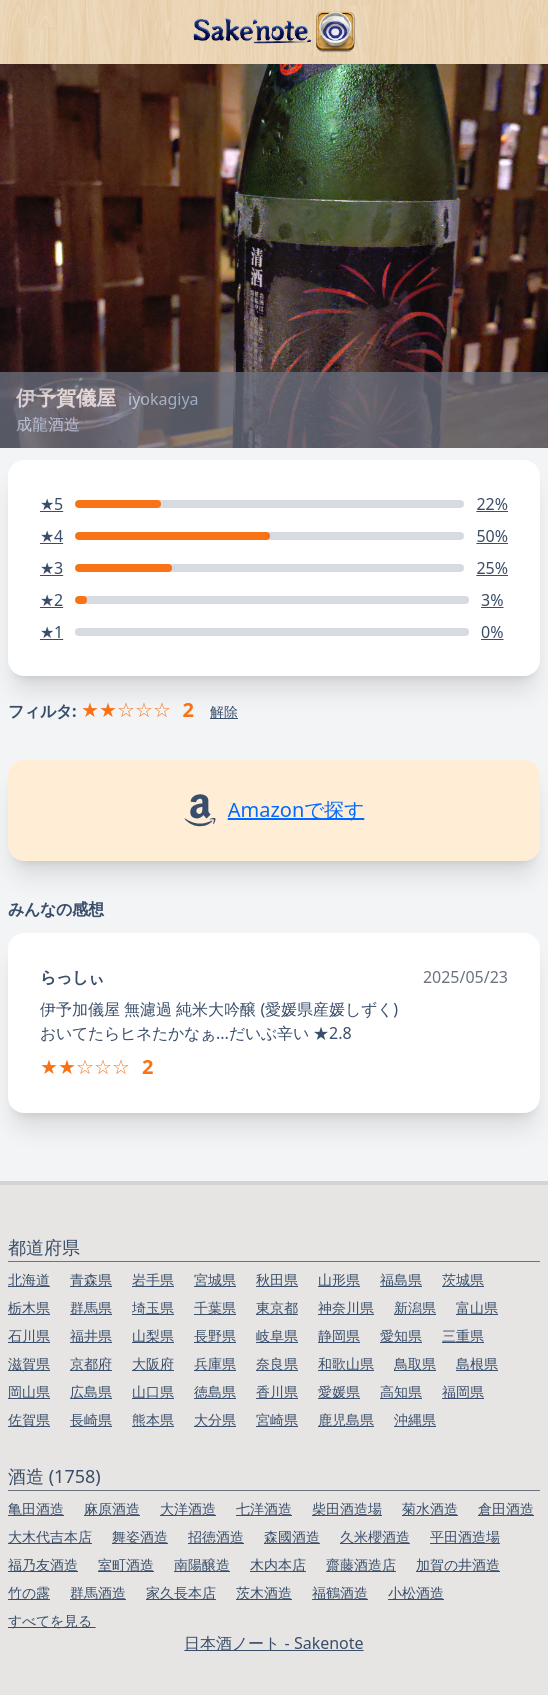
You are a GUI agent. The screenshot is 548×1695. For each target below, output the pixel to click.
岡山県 (29, 1391)
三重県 (463, 1335)
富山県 (477, 1307)
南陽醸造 (202, 1564)
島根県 (477, 1363)
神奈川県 (346, 1307)
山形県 (339, 1279)
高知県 (401, 1391)
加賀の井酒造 (458, 1564)
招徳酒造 (216, 1536)
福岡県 (463, 1391)
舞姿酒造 (140, 1536)
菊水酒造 (430, 1508)
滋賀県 (29, 1363)
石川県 (29, 1335)
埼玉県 (153, 1307)
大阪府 (153, 1363)
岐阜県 (277, 1335)
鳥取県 (415, 1363)
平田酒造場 (465, 1536)
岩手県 (153, 1279)
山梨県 (153, 1335)
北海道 (29, 1279)
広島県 (91, 1391)
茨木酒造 (264, 1592)
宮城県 (215, 1279)
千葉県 (215, 1307)
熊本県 (153, 1419)
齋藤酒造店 (361, 1564)
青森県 (91, 1279)
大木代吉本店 (50, 1536)
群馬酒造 (98, 1592)
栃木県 (29, 1307)
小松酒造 (416, 1592)
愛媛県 (339, 1391)
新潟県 (415, 1307)
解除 (224, 711)
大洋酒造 (188, 1508)
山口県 (153, 1391)
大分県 (215, 1419)
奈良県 (277, 1363)
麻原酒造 (112, 1508)
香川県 (277, 1391)
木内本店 (278, 1564)
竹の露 (29, 1592)
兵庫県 (215, 1363)
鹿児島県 (346, 1419)
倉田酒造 (506, 1508)
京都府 (91, 1363)
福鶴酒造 (340, 1592)
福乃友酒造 (43, 1564)
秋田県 (277, 1279)
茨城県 (463, 1279)
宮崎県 (277, 1419)
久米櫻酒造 (375, 1536)
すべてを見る (52, 1620)
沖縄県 (415, 1419)
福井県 (91, 1335)
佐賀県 (29, 1419)
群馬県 (91, 1307)
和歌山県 (346, 1363)
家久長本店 (181, 1592)
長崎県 (91, 1419)
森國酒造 (292, 1536)
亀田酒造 (36, 1508)
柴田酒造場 (347, 1508)
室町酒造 (126, 1564)
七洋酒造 (264, 1508)
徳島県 (215, 1391)
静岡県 (339, 1335)
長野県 (215, 1335)
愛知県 (401, 1335)
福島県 (401, 1279)
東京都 (277, 1307)
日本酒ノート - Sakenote (273, 1643)
